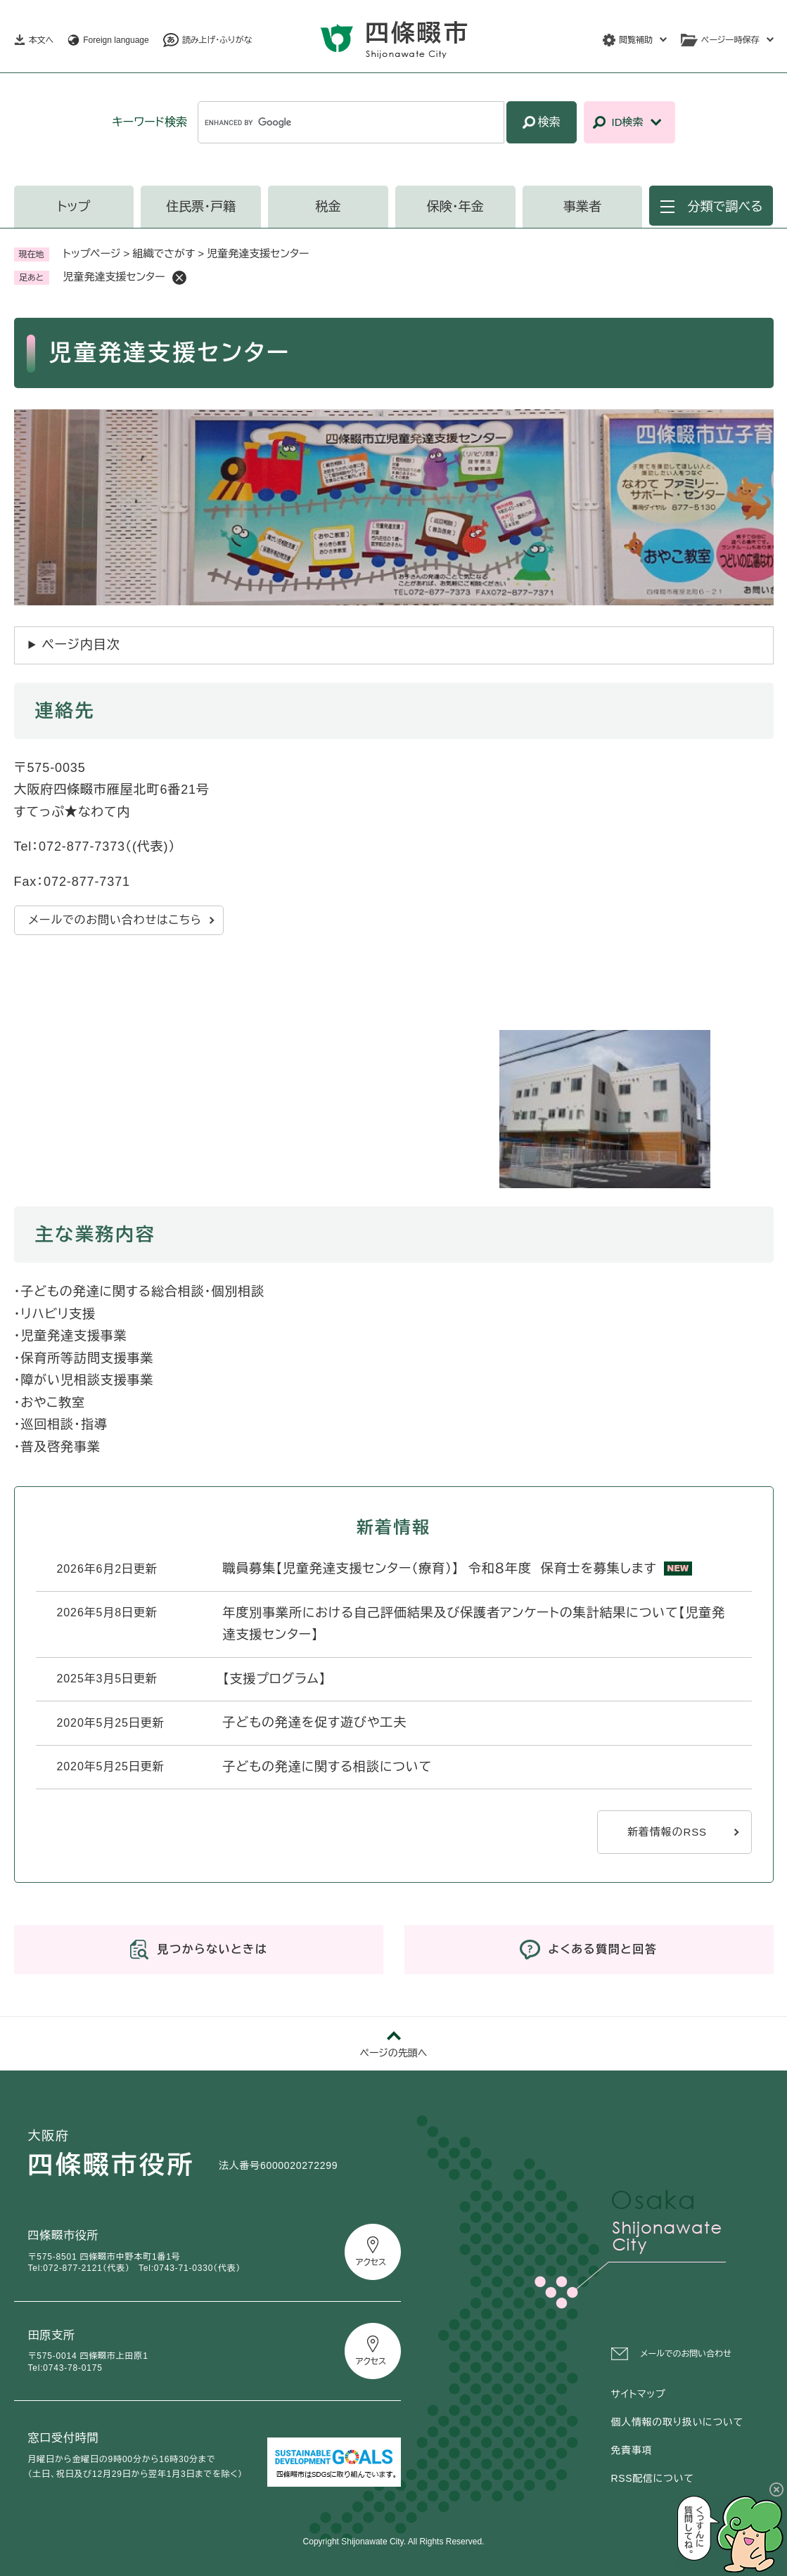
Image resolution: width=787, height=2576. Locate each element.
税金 (327, 207)
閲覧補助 (636, 40)
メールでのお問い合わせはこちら (115, 920)
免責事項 (632, 2450)
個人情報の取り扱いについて (677, 2422)
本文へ (41, 40)
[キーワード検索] (351, 122)
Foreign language (115, 40)
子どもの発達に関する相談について (328, 1767)
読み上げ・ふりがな (217, 40)
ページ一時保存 (730, 40)
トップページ (92, 253)
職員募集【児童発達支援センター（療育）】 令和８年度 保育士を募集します (440, 1568)
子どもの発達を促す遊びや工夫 (315, 1722)
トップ (74, 207)
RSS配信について (652, 2478)
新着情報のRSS (667, 1832)
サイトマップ (638, 2394)
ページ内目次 (81, 645)
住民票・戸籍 (201, 207)
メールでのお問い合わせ (686, 2354)
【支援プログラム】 (274, 1679)
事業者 (582, 207)
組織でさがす (164, 253)
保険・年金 (455, 207)
